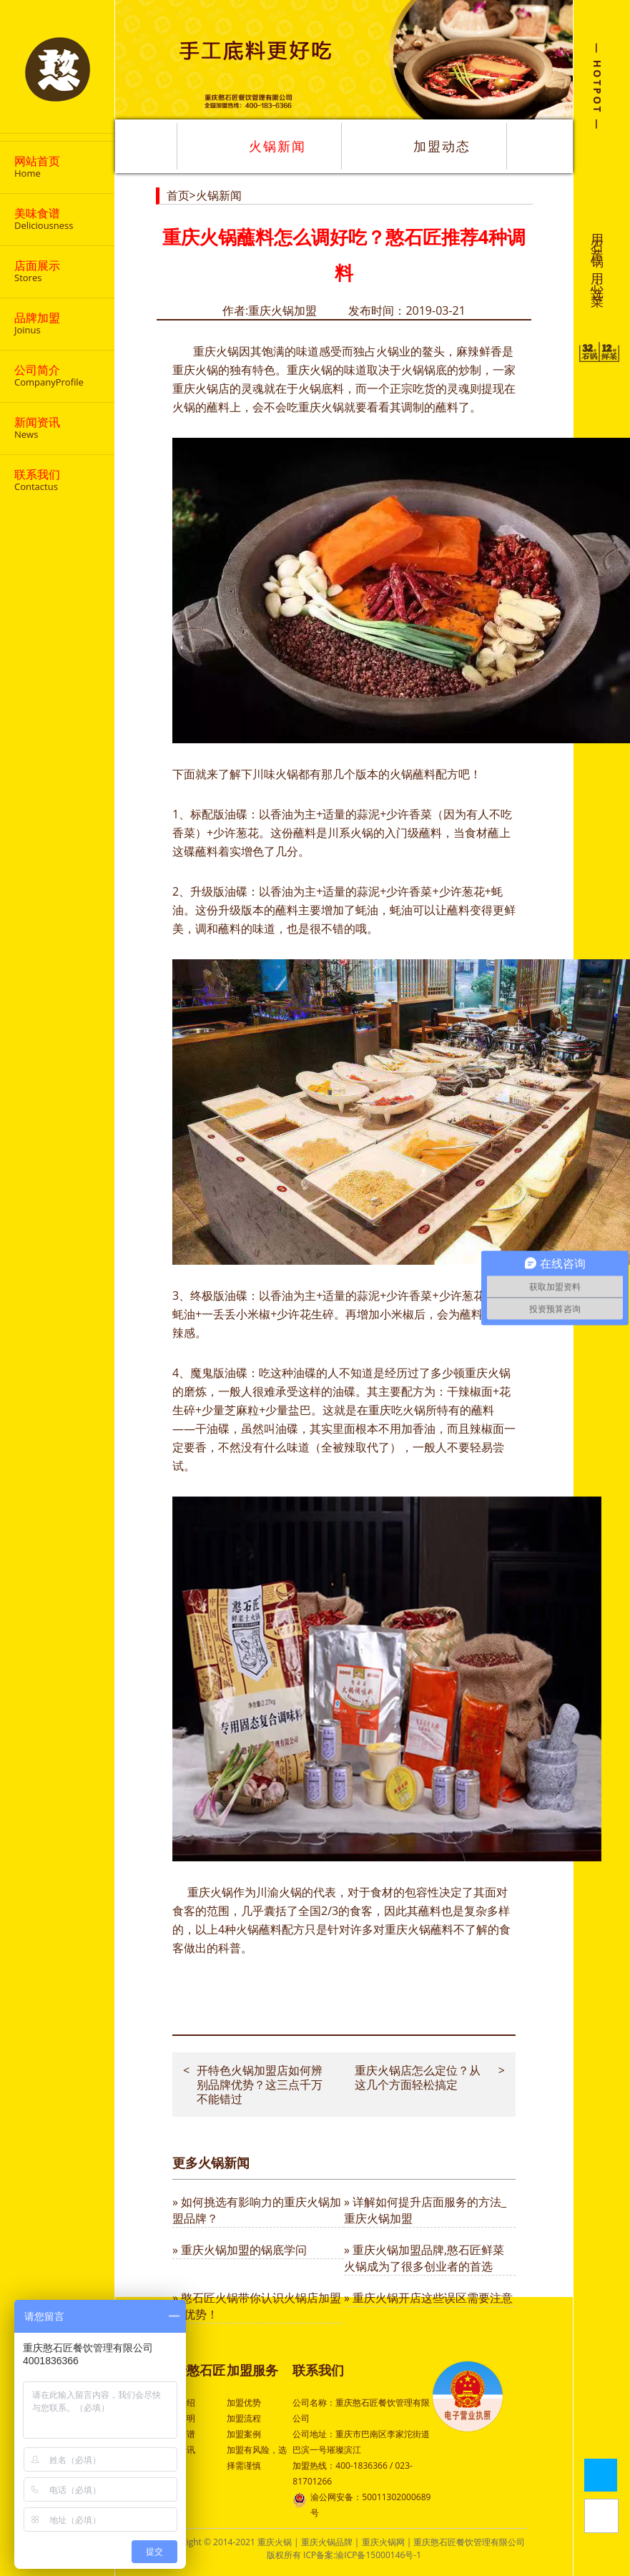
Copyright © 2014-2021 (210, 2542)
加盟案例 (244, 2434)
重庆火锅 (216, 351)
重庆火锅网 (383, 2542)
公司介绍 (178, 2402)
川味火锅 (275, 774)
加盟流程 (244, 2418)
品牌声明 (178, 2418)
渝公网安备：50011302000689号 (361, 2504)
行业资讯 (178, 2450)
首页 (178, 195)
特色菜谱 (178, 2434)
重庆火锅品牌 (327, 2542)
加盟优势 (244, 2402)
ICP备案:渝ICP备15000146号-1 (362, 2555)
